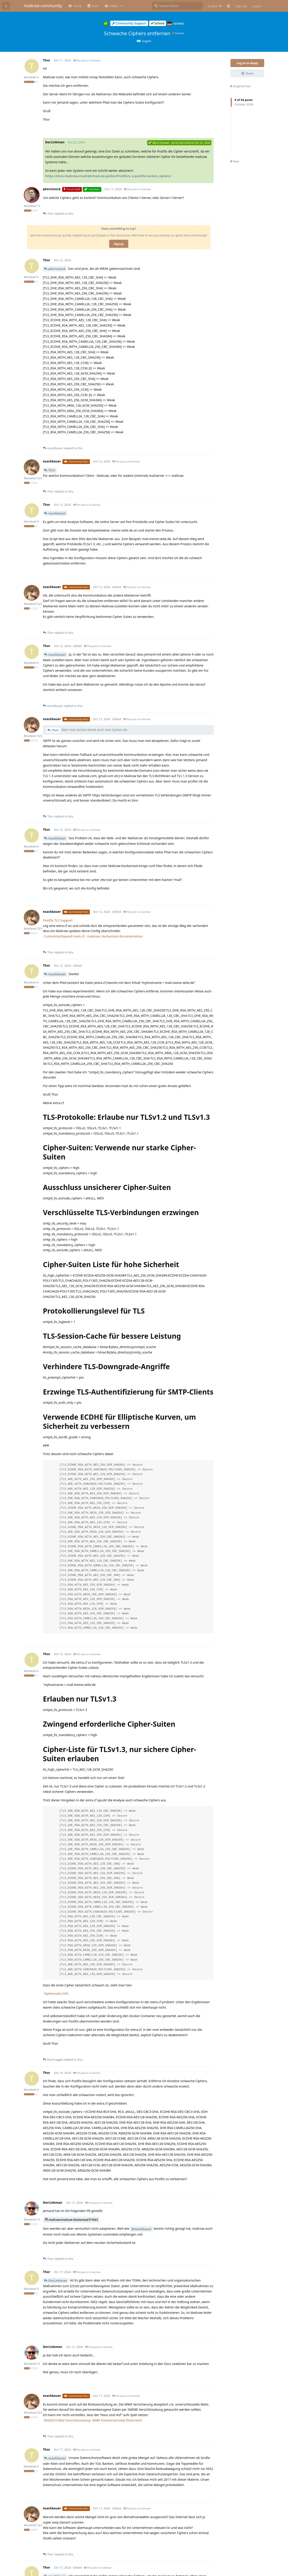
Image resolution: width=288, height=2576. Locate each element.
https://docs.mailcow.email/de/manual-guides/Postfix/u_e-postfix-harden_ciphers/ (108, 176)
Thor (51, 470)
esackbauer (57, 513)
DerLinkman (57, 2280)
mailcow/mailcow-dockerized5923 (71, 2219)
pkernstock (57, 268)
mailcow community (43, 5)
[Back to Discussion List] (6, 6)
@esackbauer (141, 2229)
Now (234, 161)
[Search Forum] (177, 6)
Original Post (240, 86)
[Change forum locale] (214, 6)
